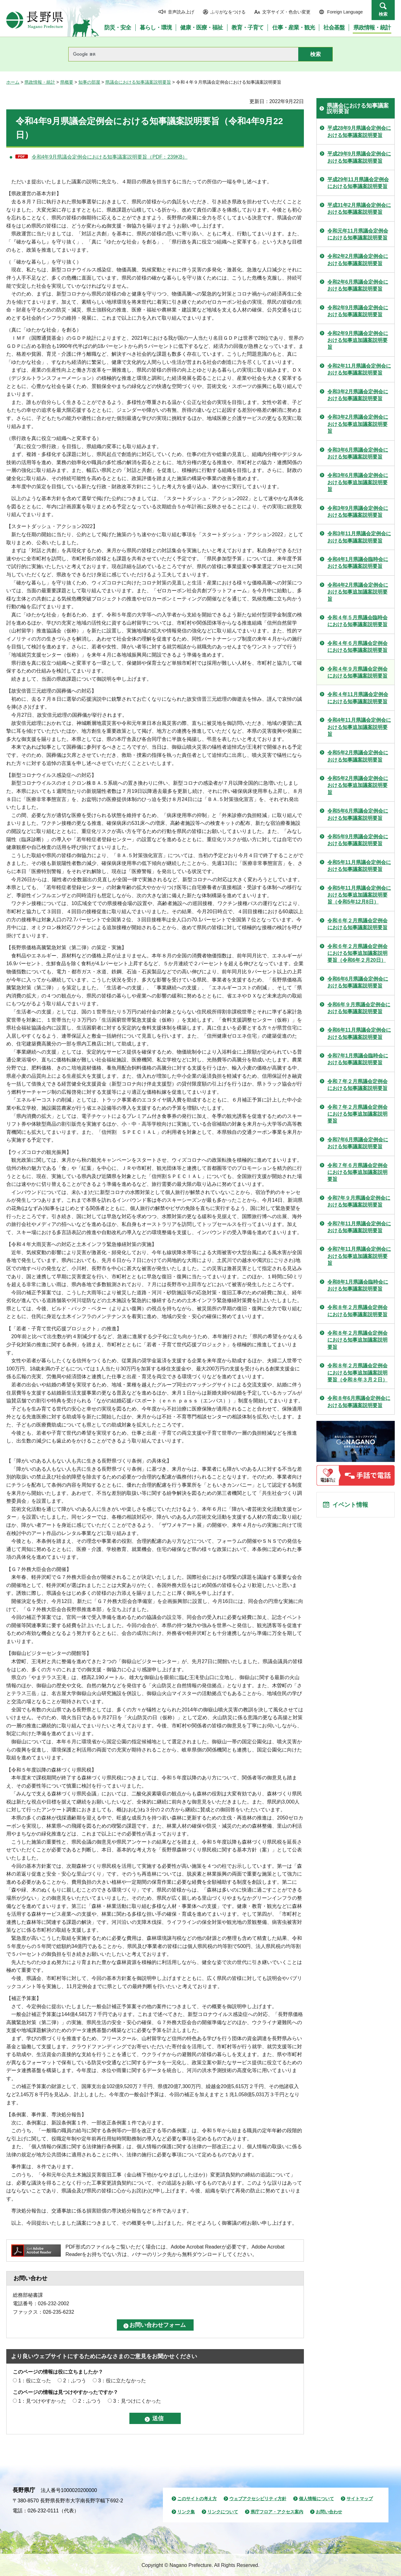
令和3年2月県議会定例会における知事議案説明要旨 (357, 395)
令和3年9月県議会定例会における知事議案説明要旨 (357, 511)
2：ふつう (74, 2380)
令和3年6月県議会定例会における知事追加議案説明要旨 (357, 482)
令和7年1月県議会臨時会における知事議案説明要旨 (357, 1059)
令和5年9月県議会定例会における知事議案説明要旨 (357, 840)
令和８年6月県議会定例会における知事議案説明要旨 (358, 1401)
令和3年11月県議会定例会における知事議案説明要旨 (359, 537)
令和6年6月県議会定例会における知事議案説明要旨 (357, 982)
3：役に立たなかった (122, 2380)
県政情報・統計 (39, 82)
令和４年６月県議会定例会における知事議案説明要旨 (357, 647)
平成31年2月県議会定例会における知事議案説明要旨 (359, 208)
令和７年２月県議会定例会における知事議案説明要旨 (357, 1085)
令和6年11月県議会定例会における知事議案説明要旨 (359, 1033)
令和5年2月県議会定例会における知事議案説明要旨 (357, 756)
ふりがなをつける (228, 11)
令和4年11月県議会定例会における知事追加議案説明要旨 (359, 727)
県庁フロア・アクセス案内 (277, 2511)
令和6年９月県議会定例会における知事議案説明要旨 (358, 1008)
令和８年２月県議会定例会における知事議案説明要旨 (357, 1311)
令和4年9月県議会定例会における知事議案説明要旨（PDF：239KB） (110, 157)
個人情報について (316, 2498)
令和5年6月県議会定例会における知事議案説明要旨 (357, 814)
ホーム (12, 82)
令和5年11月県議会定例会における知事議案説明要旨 (359, 866)
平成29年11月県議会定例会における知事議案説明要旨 (358, 183)
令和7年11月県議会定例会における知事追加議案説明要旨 (359, 1256)
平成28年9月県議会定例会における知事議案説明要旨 (359, 131)
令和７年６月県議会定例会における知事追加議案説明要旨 (357, 1172)
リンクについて (222, 2511)
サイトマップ (359, 2498)
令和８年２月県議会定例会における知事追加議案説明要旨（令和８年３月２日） (357, 1372)
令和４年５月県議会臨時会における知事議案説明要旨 (357, 621)
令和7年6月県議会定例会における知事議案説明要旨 (357, 1143)
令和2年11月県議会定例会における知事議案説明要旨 (359, 369)
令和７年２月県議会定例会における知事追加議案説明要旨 (357, 1114)
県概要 (66, 82)
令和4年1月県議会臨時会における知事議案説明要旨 (357, 563)
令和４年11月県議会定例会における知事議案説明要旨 (357, 698)
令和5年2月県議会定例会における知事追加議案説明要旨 (357, 785)
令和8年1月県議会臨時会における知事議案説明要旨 (357, 1285)
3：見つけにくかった (137, 2401)
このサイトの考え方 (197, 2498)
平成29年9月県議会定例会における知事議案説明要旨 (359, 157)
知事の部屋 (89, 82)
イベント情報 (351, 1505)
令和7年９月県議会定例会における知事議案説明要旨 (358, 1201)
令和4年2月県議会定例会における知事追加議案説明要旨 (357, 592)
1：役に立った (34, 2380)
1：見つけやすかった (42, 2401)
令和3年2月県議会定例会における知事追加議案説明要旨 (357, 424)
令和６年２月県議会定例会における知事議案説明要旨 (357, 924)
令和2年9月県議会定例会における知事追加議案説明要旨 (357, 340)
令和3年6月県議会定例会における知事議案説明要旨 (357, 453)
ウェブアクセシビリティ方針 (257, 2498)
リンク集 (186, 2511)
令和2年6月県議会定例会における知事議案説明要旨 (357, 285)
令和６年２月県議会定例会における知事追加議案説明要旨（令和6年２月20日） (357, 953)
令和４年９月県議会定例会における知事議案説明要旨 (357, 672)
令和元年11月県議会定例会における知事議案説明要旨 (357, 234)
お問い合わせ (329, 2511)
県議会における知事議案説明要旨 (138, 82)
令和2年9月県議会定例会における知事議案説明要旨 (357, 311)
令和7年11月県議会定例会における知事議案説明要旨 (359, 1227)
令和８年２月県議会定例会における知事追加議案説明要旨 (357, 1340)
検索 (383, 14)
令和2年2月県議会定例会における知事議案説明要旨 (357, 260)
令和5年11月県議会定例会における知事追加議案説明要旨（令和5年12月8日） (359, 895)
